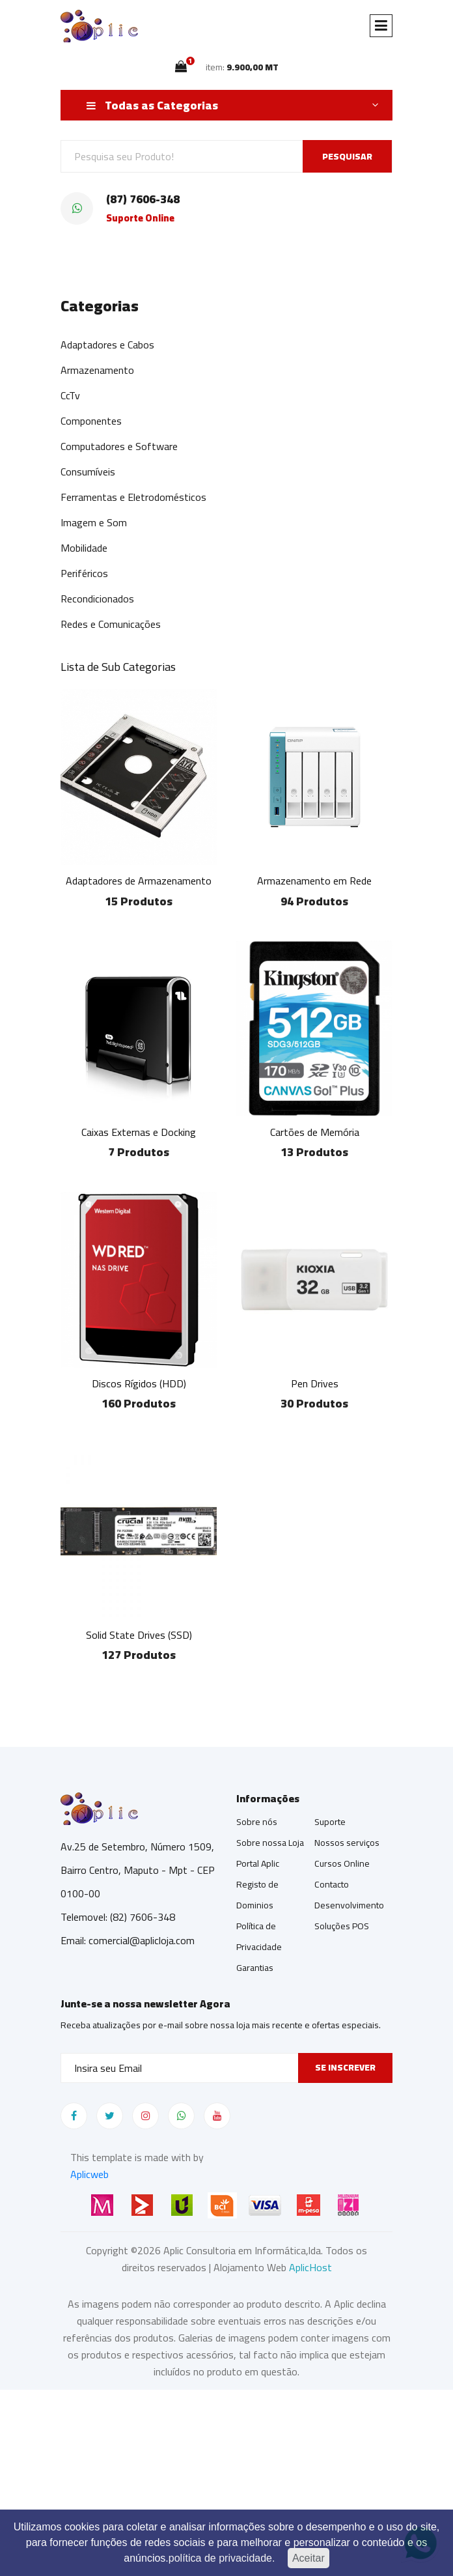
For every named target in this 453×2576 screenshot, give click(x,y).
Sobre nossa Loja (270, 1842)
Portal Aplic (257, 1863)
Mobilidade (84, 548)
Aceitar (308, 2558)
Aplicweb (89, 2174)
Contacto (331, 1884)
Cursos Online (342, 1863)
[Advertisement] (226, 2481)
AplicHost (310, 2267)
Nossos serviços (346, 1842)
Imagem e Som (94, 522)
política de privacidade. (222, 2558)
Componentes (91, 421)
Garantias (254, 1967)
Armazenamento (97, 370)
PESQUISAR (347, 156)
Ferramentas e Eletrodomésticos (133, 497)
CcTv (70, 395)
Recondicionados (97, 598)
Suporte (330, 1821)
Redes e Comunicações (111, 624)
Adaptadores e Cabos (107, 344)
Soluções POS (341, 1926)
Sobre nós (256, 1821)
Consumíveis (88, 471)
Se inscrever (345, 2067)
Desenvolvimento (349, 1905)
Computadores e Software (119, 446)
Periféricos (84, 573)
